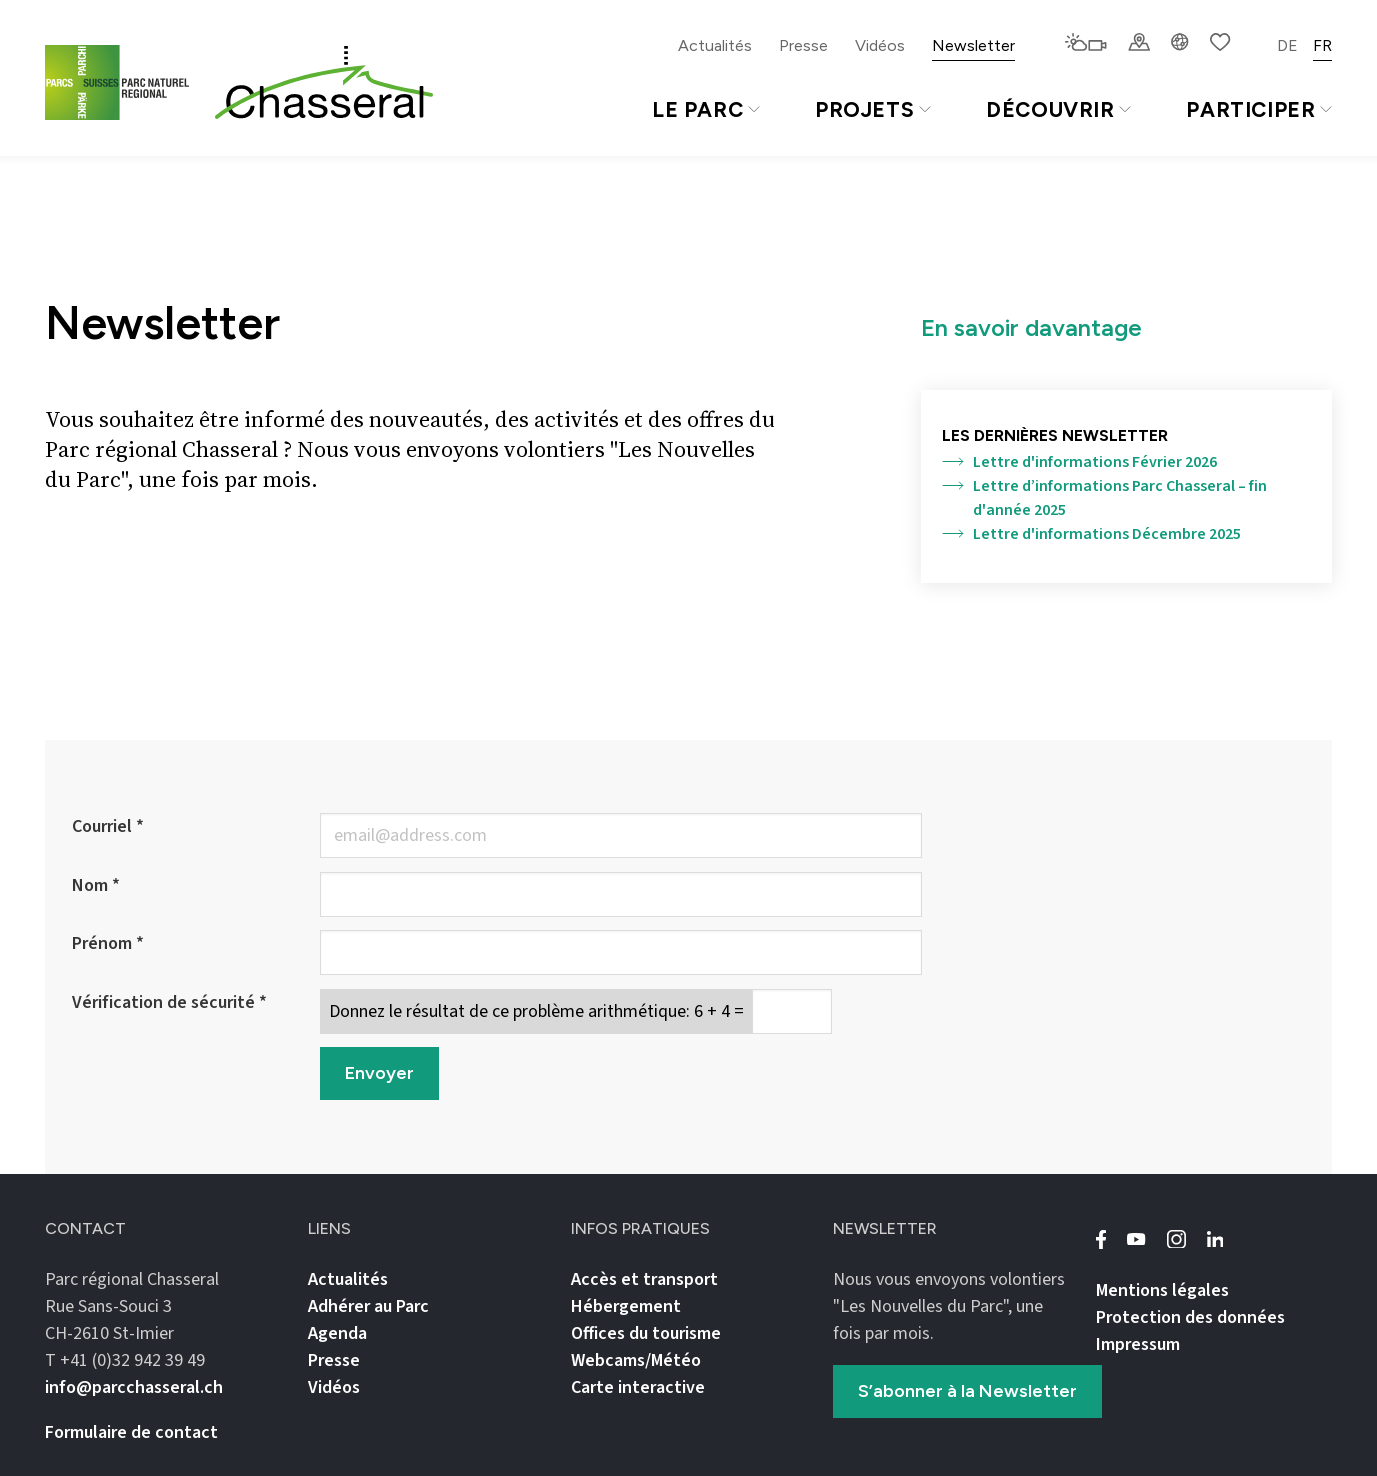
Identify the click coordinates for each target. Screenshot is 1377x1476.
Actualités (715, 45)
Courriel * (108, 826)
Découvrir (1058, 109)
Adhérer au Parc (368, 1306)
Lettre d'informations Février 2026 (1079, 462)
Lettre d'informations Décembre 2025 (1091, 534)
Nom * (96, 885)
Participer (1259, 109)
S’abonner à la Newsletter (967, 1391)
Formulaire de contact (131, 1432)
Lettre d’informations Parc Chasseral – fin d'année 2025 (1104, 498)
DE (1287, 45)
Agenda (337, 1333)
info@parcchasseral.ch (134, 1387)
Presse (803, 45)
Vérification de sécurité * (169, 1002)
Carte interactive (638, 1387)
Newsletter (973, 45)
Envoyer (379, 1073)
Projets (873, 109)
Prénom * (108, 943)
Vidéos (880, 45)
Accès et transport (644, 1279)
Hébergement (626, 1306)
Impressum (1138, 1344)
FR (1322, 45)
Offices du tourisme (646, 1333)
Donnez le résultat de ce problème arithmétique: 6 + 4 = (536, 1011)
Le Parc (706, 109)
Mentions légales (1162, 1290)
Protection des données (1190, 1317)
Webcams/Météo (636, 1360)
